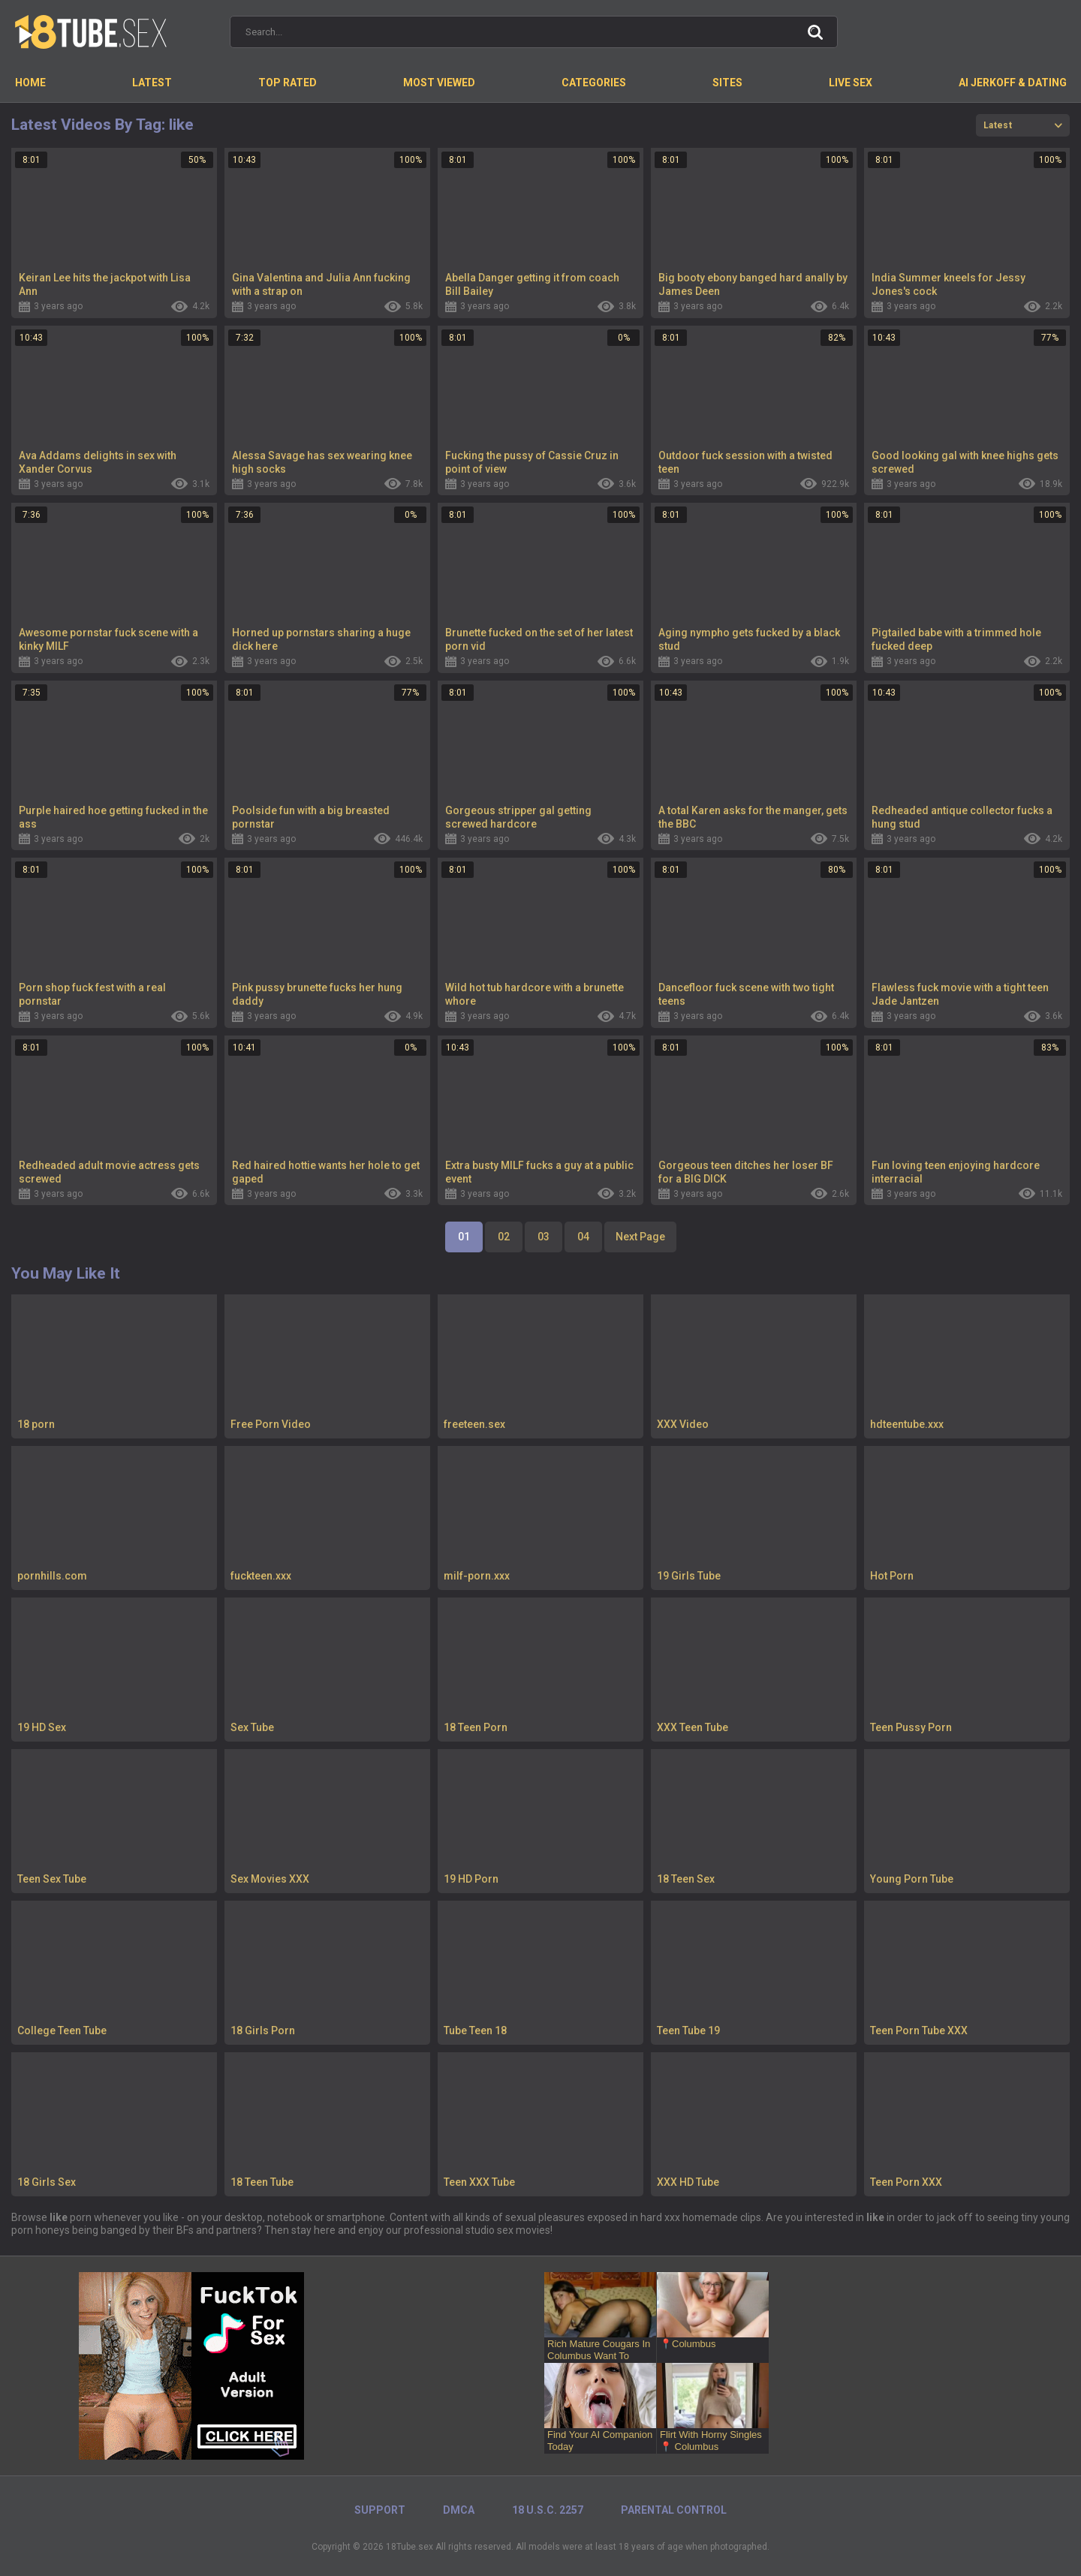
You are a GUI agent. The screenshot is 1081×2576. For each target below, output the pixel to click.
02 (504, 1237)
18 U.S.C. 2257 (547, 2510)
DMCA (458, 2510)
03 (543, 1237)
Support (379, 2510)
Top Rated (287, 83)
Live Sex (850, 83)
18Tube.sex (409, 2546)
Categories (594, 83)
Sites (727, 83)
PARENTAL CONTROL (674, 2510)
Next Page (640, 1237)
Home (30, 83)
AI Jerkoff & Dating (1013, 83)
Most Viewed (439, 83)
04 (583, 1237)
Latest (152, 83)
